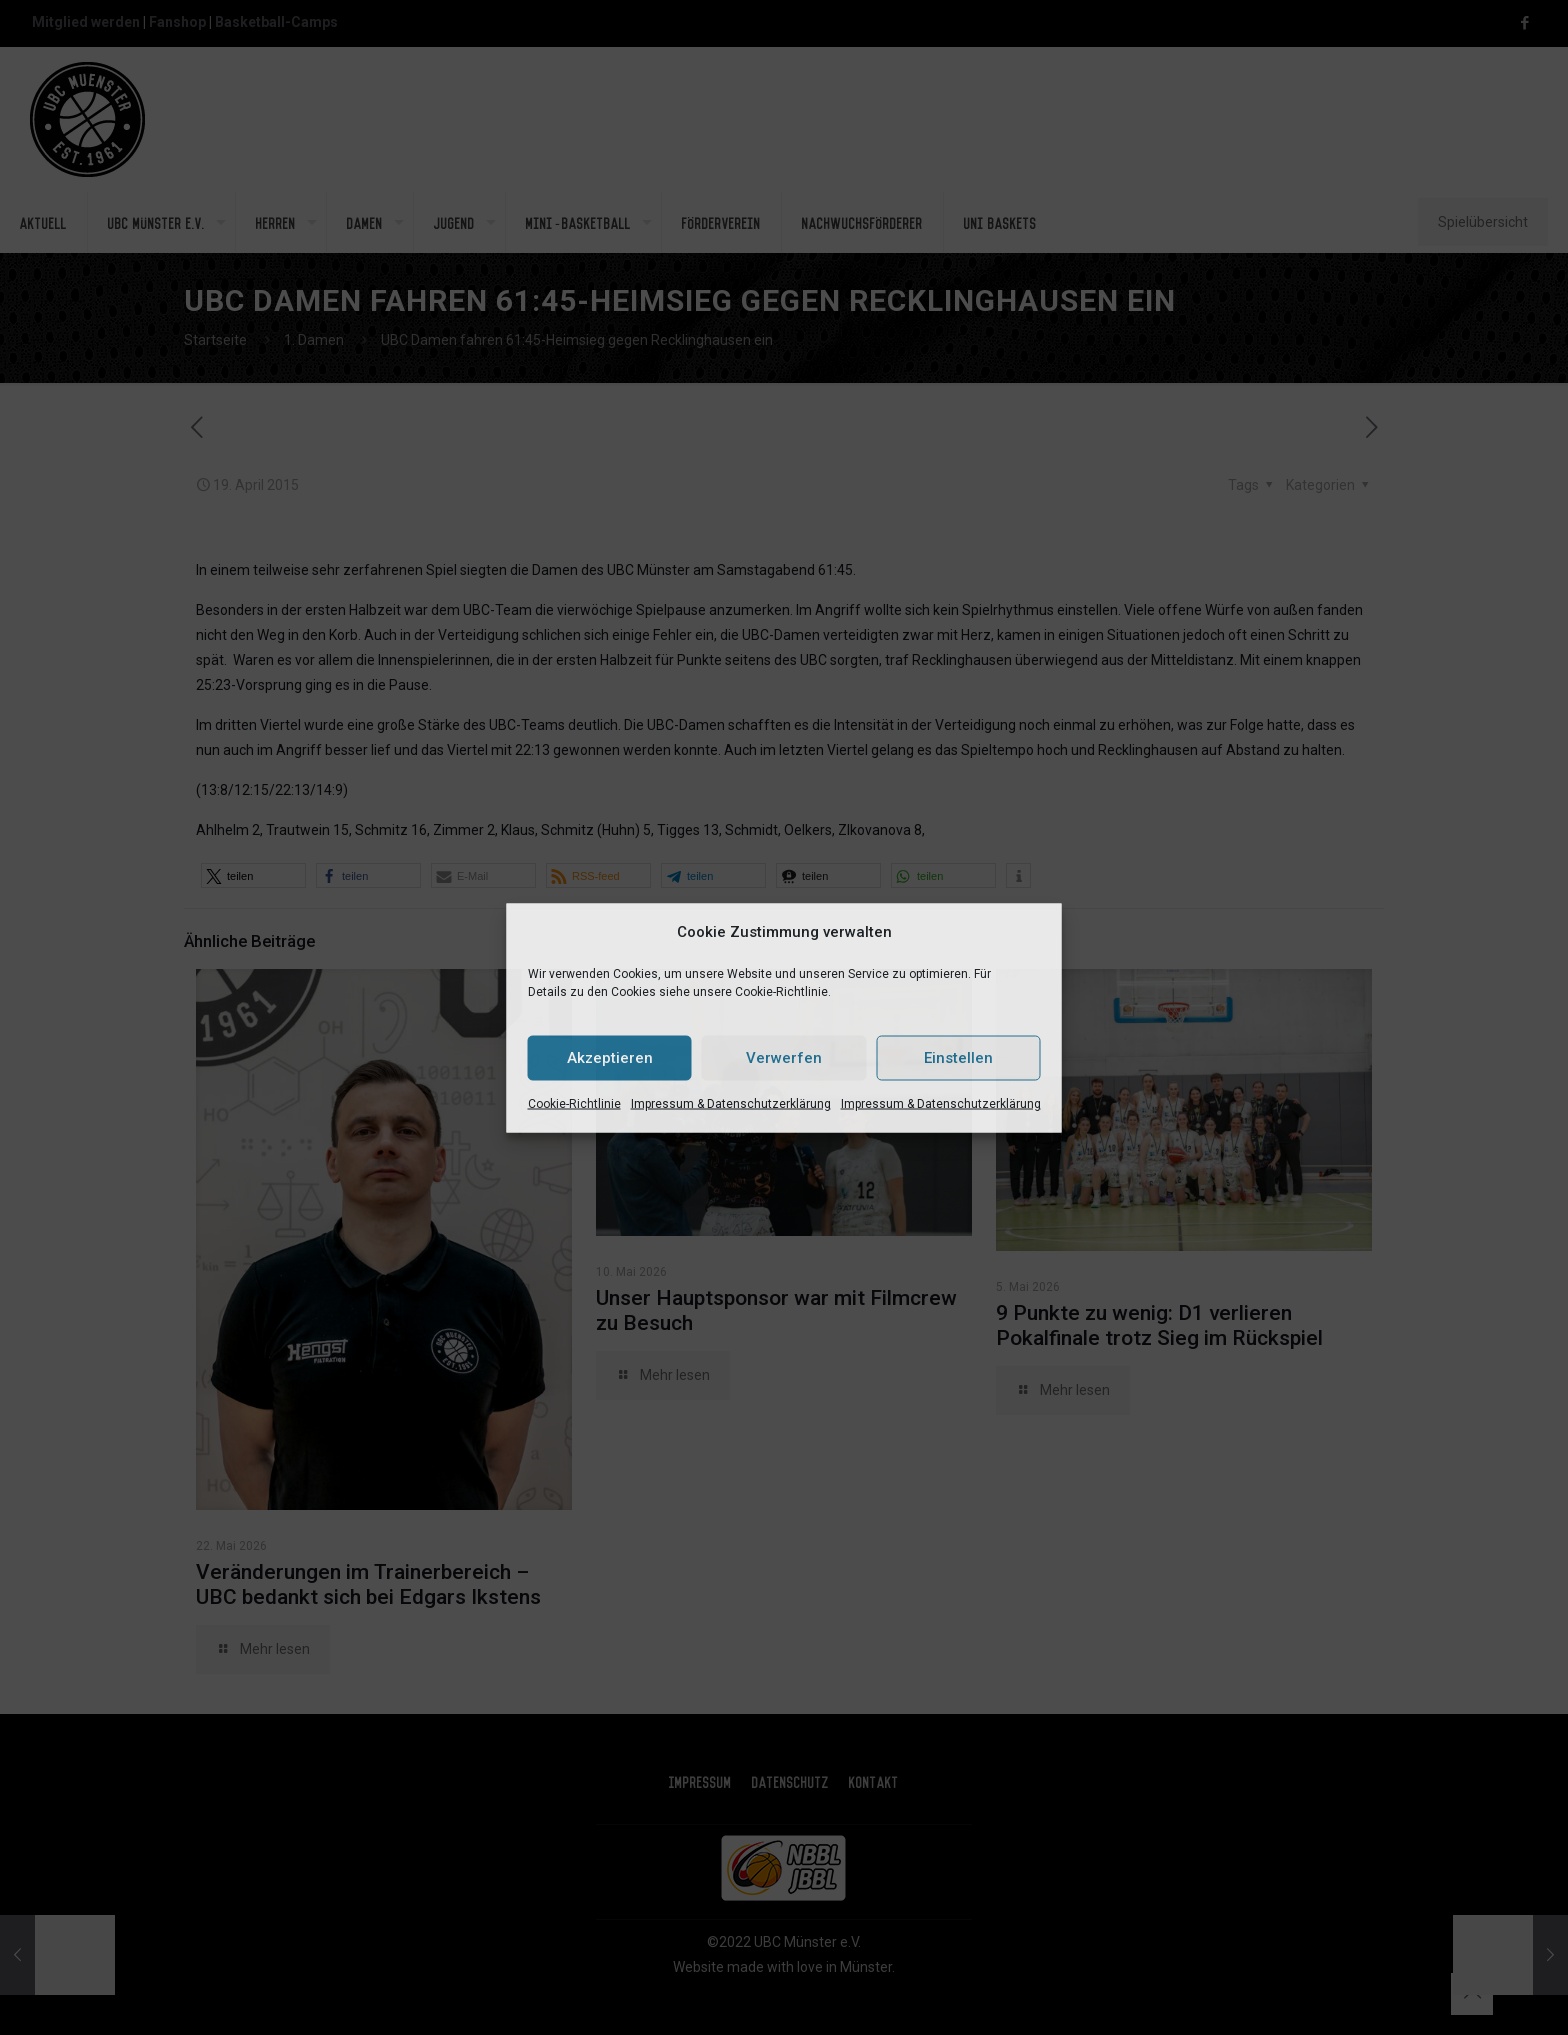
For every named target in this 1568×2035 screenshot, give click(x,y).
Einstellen (958, 1058)
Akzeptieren (610, 1058)
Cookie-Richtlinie (574, 1103)
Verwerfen (784, 1058)
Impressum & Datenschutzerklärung (731, 1103)
